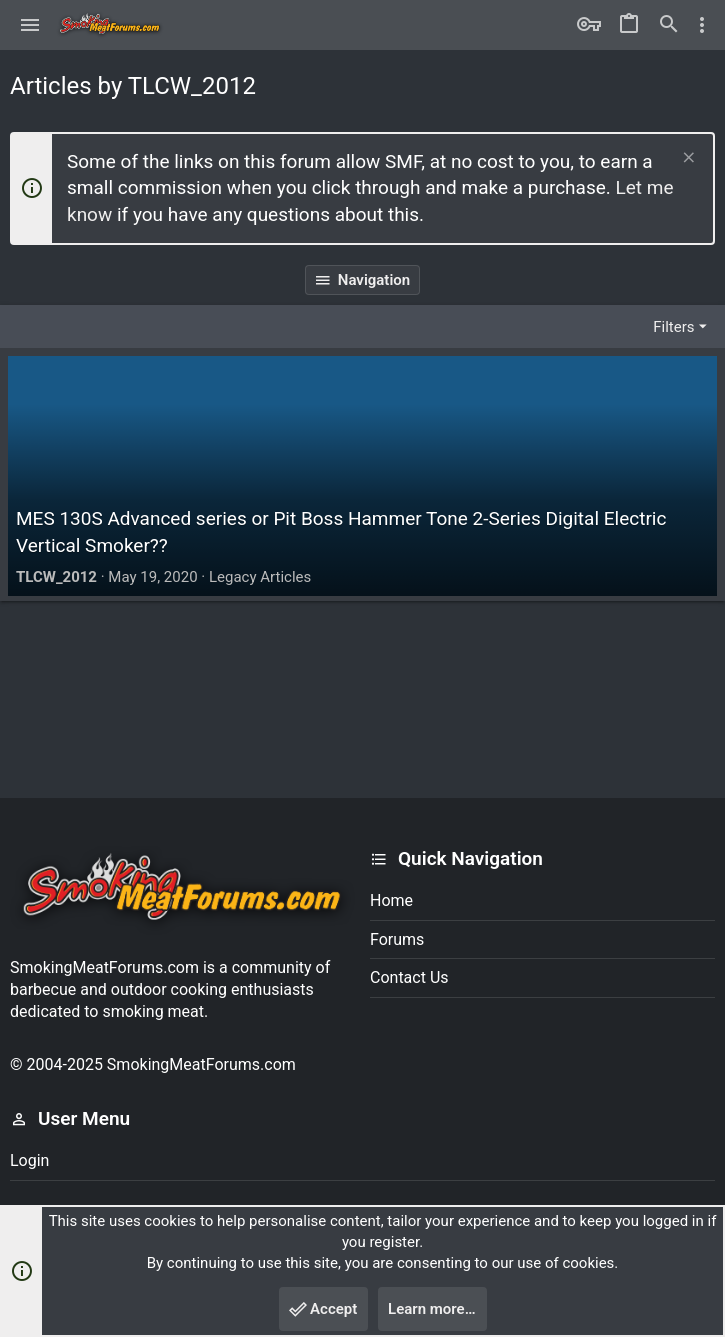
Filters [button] (673, 327)
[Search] (669, 25)
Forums (397, 939)
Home (391, 900)
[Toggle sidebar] (702, 25)
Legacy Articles (260, 577)
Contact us (409, 977)
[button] (30, 25)
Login (29, 1160)
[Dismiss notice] (686, 159)
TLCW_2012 (56, 577)
